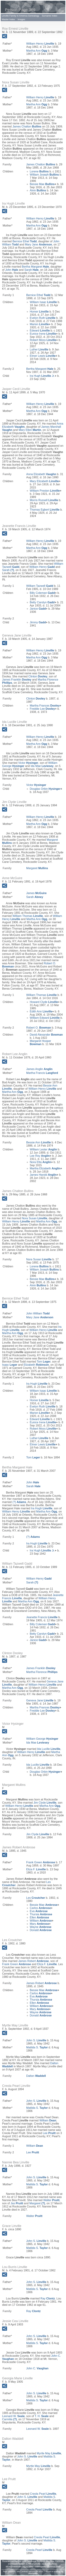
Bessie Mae (42, 184)
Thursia (41, 1914)
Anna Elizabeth (41, 474)
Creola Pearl (43, 2493)
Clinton (37, 676)
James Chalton (27, 126)
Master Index (8, 19)
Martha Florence (42, 1672)
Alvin (38, 190)
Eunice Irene (43, 333)
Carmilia (9, 2419)
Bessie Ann (38, 1142)
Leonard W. (13, 2416)
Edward (40, 330)
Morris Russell (44, 500)
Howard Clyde (44, 1001)
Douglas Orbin (45, 788)
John (11, 269)
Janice (38, 608)
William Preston (45, 490)
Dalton (36, 2075)
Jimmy (38, 622)
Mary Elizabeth (44, 481)
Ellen (39, 1917)
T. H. (42, 2416)
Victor (28, 762)
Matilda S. (37, 2047)
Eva (39, 1911)
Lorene (39, 171)
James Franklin (16, 679)
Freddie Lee (42, 708)
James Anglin (39, 1069)
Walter (51, 2200)
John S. (36, 2040)
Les (35, 1897)
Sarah (31, 269)
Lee (49, 2133)
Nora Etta (40, 1162)
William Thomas (27, 915)
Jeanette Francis (42, 1617)
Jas (17, 2203)
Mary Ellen (29, 429)
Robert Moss (43, 340)
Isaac (9, 1364)
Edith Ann (41, 1011)
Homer (39, 311)
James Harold (43, 1174)
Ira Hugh (37, 1383)
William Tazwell (39, 585)
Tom (44, 1361)
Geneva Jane (40, 1700)
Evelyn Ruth (42, 317)
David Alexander (46, 1034)
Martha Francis (42, 1072)
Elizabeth (36, 1364)
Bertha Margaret (35, 266)
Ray (47, 2298)
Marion (39, 324)
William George (42, 1738)
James (36, 893)
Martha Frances (45, 705)
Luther (39, 349)
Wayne (40, 1926)
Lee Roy (40, 1155)
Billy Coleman (42, 592)
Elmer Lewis (43, 355)
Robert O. (38, 1027)
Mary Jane (38, 244)
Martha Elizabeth (45, 1168)
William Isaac (43, 302)
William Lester (43, 1149)
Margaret (37, 868)
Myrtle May (49, 2453)
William (41, 1920)
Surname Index (49, 15)
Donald (41, 1930)
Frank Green (40, 1862)
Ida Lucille (48, 1748)
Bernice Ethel (24, 241)
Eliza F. (36, 1869)
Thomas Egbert (44, 509)
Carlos (40, 1907)
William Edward (45, 1017)
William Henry (40, 43)
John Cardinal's (22, 2571)
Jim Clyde (44, 1802)
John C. (37, 2368)
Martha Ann (36, 50)
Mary (39, 1923)
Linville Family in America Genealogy (20, 15)
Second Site (33, 2571)
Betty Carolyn (42, 602)
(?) (19, 1502)
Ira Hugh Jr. (42, 375)
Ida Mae (42, 765)
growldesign (33, 2573)
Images (21, 19)
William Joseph (44, 174)
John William (38, 1313)
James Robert (33, 1961)
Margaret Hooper (40, 1042)
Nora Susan (34, 1218)
